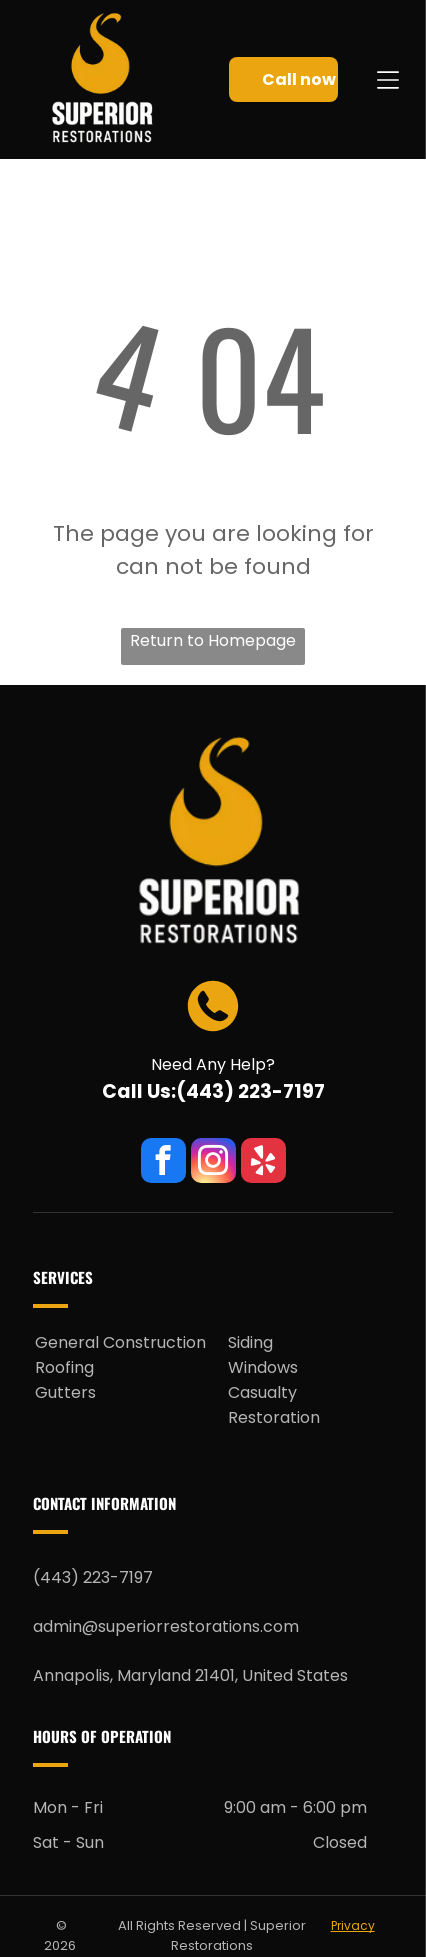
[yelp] (263, 1163)
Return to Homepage (213, 640)
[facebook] (163, 1163)
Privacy (353, 1925)
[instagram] (213, 1163)
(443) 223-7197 (250, 1091)
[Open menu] (388, 80)
